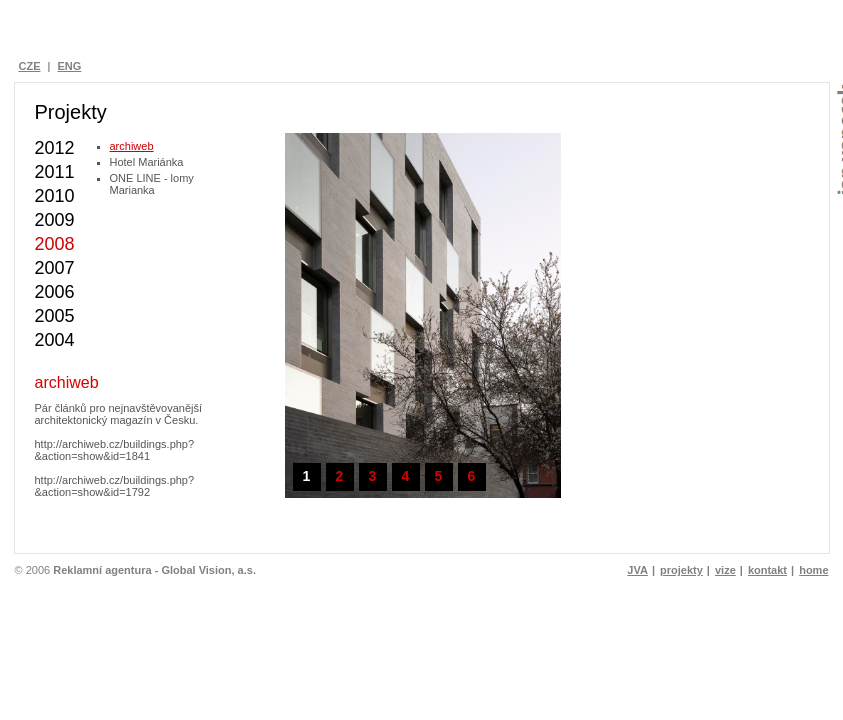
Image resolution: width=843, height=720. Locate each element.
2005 (55, 316)
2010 (55, 196)
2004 (55, 340)
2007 (55, 268)
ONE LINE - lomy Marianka (152, 184)
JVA (637, 570)
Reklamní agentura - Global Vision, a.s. (154, 570)
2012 (55, 148)
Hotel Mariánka (147, 162)
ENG (69, 66)
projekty (681, 570)
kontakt (767, 570)
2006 (55, 292)
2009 (55, 220)
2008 (55, 244)
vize (725, 570)
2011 (55, 172)
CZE (30, 66)
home (813, 570)
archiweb (132, 146)
